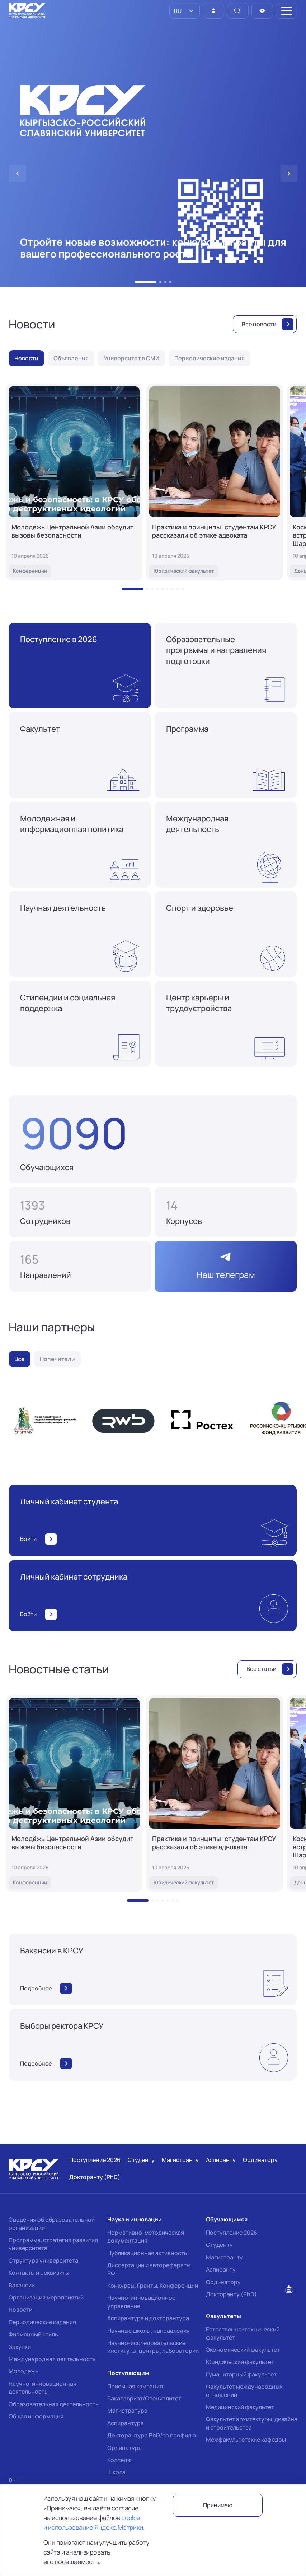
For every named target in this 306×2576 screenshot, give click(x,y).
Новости (20, 2309)
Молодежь (23, 2371)
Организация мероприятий (46, 2297)
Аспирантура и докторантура (148, 2318)
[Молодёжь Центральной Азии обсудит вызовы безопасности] (74, 482)
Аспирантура (125, 2423)
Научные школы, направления (148, 2331)
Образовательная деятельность (54, 2404)
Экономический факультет (243, 2350)
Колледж (119, 2460)
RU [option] (177, 11)
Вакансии (22, 2285)
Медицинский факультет (240, 2407)
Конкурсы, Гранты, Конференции (152, 2285)
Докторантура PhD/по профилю (151, 2435)
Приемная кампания (135, 2386)
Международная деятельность (52, 2359)
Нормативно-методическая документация (145, 2236)
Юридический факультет (240, 2362)
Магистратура (127, 2410)
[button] (145, 282)
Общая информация (36, 2416)
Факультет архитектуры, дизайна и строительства (251, 2423)
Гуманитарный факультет (241, 2374)
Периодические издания (42, 2322)
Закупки (20, 2347)
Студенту (219, 2245)
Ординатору (223, 2282)
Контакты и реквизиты (39, 2273)
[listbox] (184, 11)
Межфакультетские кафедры (246, 2439)
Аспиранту (221, 2269)
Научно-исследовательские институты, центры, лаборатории (153, 2347)
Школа (116, 2472)
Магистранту (224, 2257)
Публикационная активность (147, 2253)
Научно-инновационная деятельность (42, 2387)
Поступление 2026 (231, 2232)
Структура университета (43, 2260)
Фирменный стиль (33, 2334)
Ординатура (124, 2448)
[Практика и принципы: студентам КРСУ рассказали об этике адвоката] (214, 482)
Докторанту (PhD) (231, 2294)
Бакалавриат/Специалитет (144, 2398)
